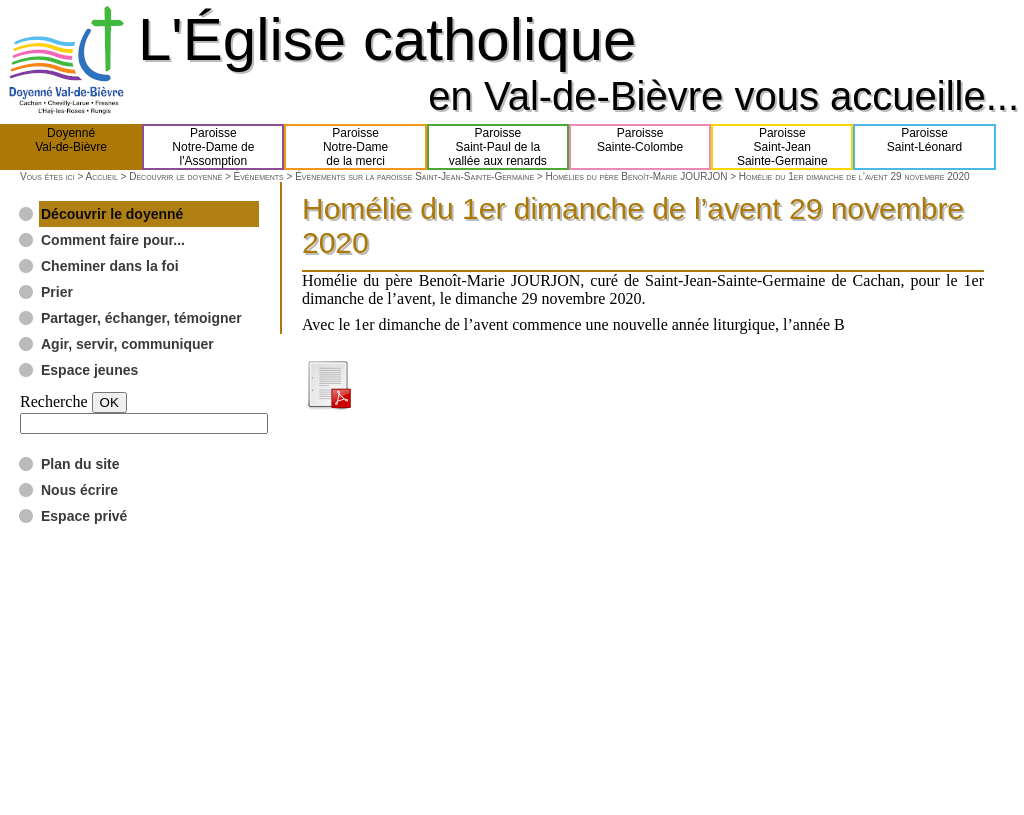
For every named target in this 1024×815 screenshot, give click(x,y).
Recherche (54, 401)
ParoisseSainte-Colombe (640, 147)
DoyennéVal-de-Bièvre (71, 147)
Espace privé (84, 516)
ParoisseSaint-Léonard (924, 147)
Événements (259, 176)
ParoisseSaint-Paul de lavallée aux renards (498, 147)
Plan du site (80, 464)
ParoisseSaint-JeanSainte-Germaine (782, 147)
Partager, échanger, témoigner (141, 318)
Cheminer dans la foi (110, 266)
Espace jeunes (89, 370)
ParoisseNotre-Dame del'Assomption (213, 147)
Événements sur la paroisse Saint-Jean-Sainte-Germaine (414, 176)
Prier (57, 292)
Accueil (101, 176)
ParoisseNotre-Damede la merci (355, 147)
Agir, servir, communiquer (127, 344)
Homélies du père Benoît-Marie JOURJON (637, 176)
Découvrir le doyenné (175, 176)
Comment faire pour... (113, 240)
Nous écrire (79, 490)
